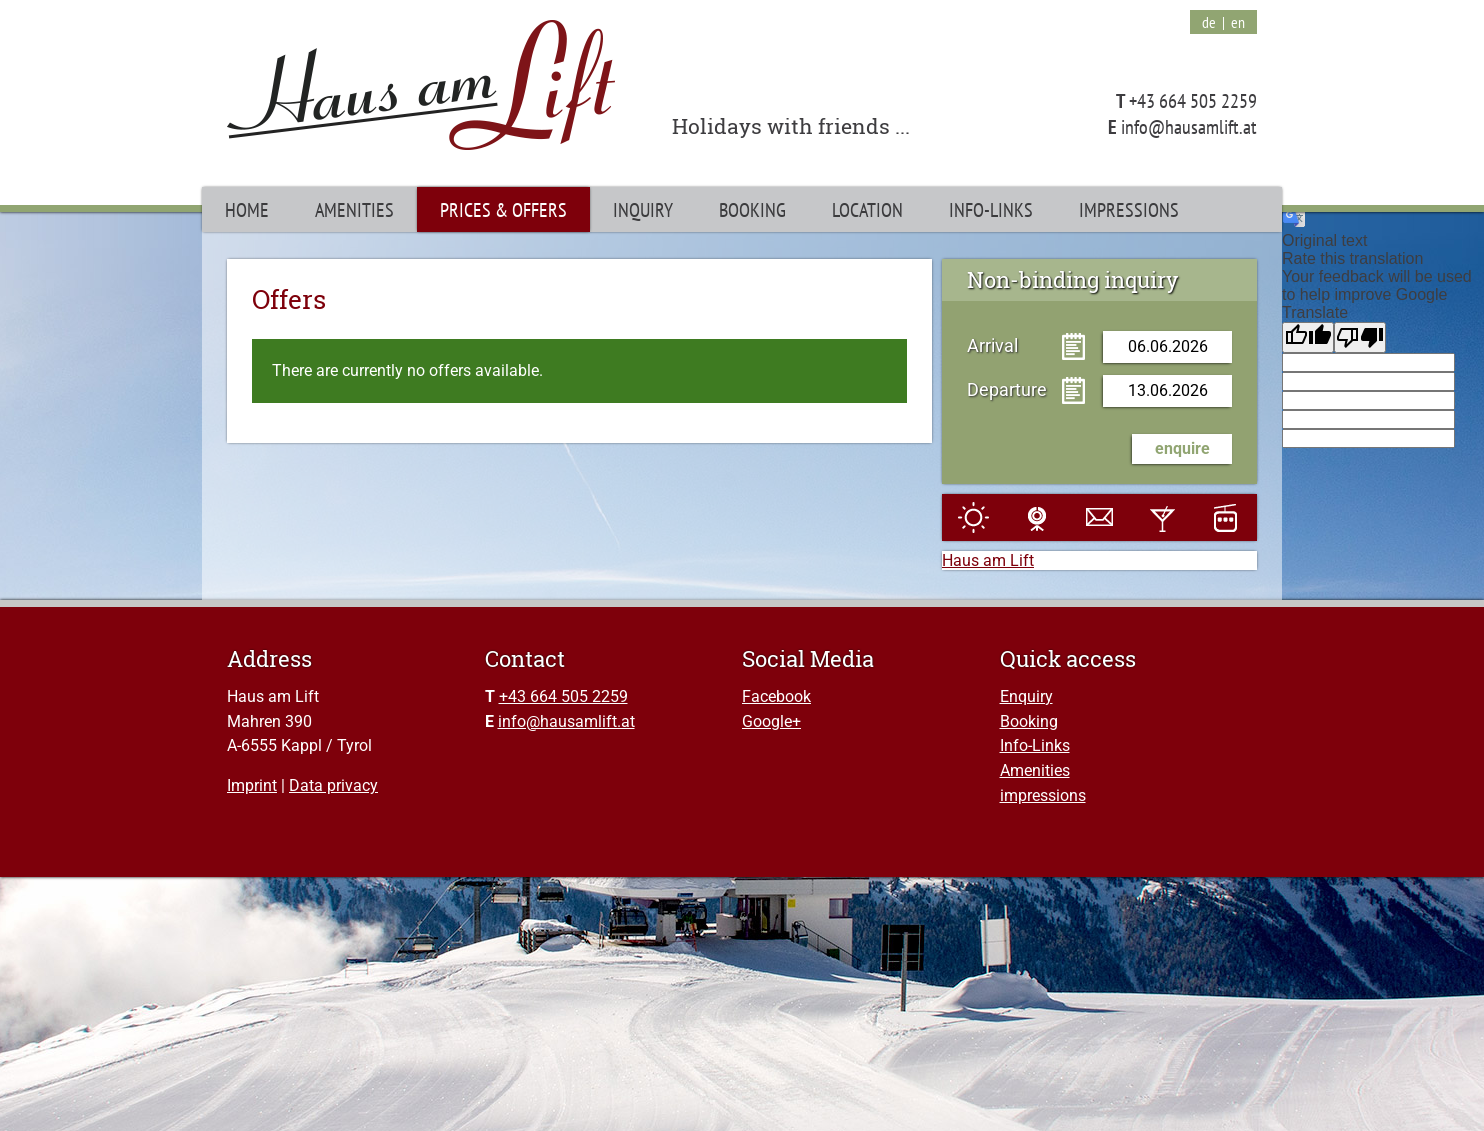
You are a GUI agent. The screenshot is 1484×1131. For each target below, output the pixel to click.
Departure (1007, 389)
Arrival (992, 345)
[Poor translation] (1360, 337)
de (1209, 22)
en (1238, 22)
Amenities (1035, 770)
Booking (1029, 721)
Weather (973, 517)
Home (247, 210)
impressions (1043, 795)
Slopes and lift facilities (1225, 517)
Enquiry (1026, 696)
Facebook (776, 696)
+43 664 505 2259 (563, 696)
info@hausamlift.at (566, 721)
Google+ (771, 721)
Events (1162, 517)
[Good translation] (1308, 337)
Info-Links (1035, 745)
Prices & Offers (503, 210)
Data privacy (333, 785)
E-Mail (1099, 517)
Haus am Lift (988, 560)
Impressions (1129, 210)
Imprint (252, 785)
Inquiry (643, 210)
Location (867, 210)
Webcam (1036, 517)
